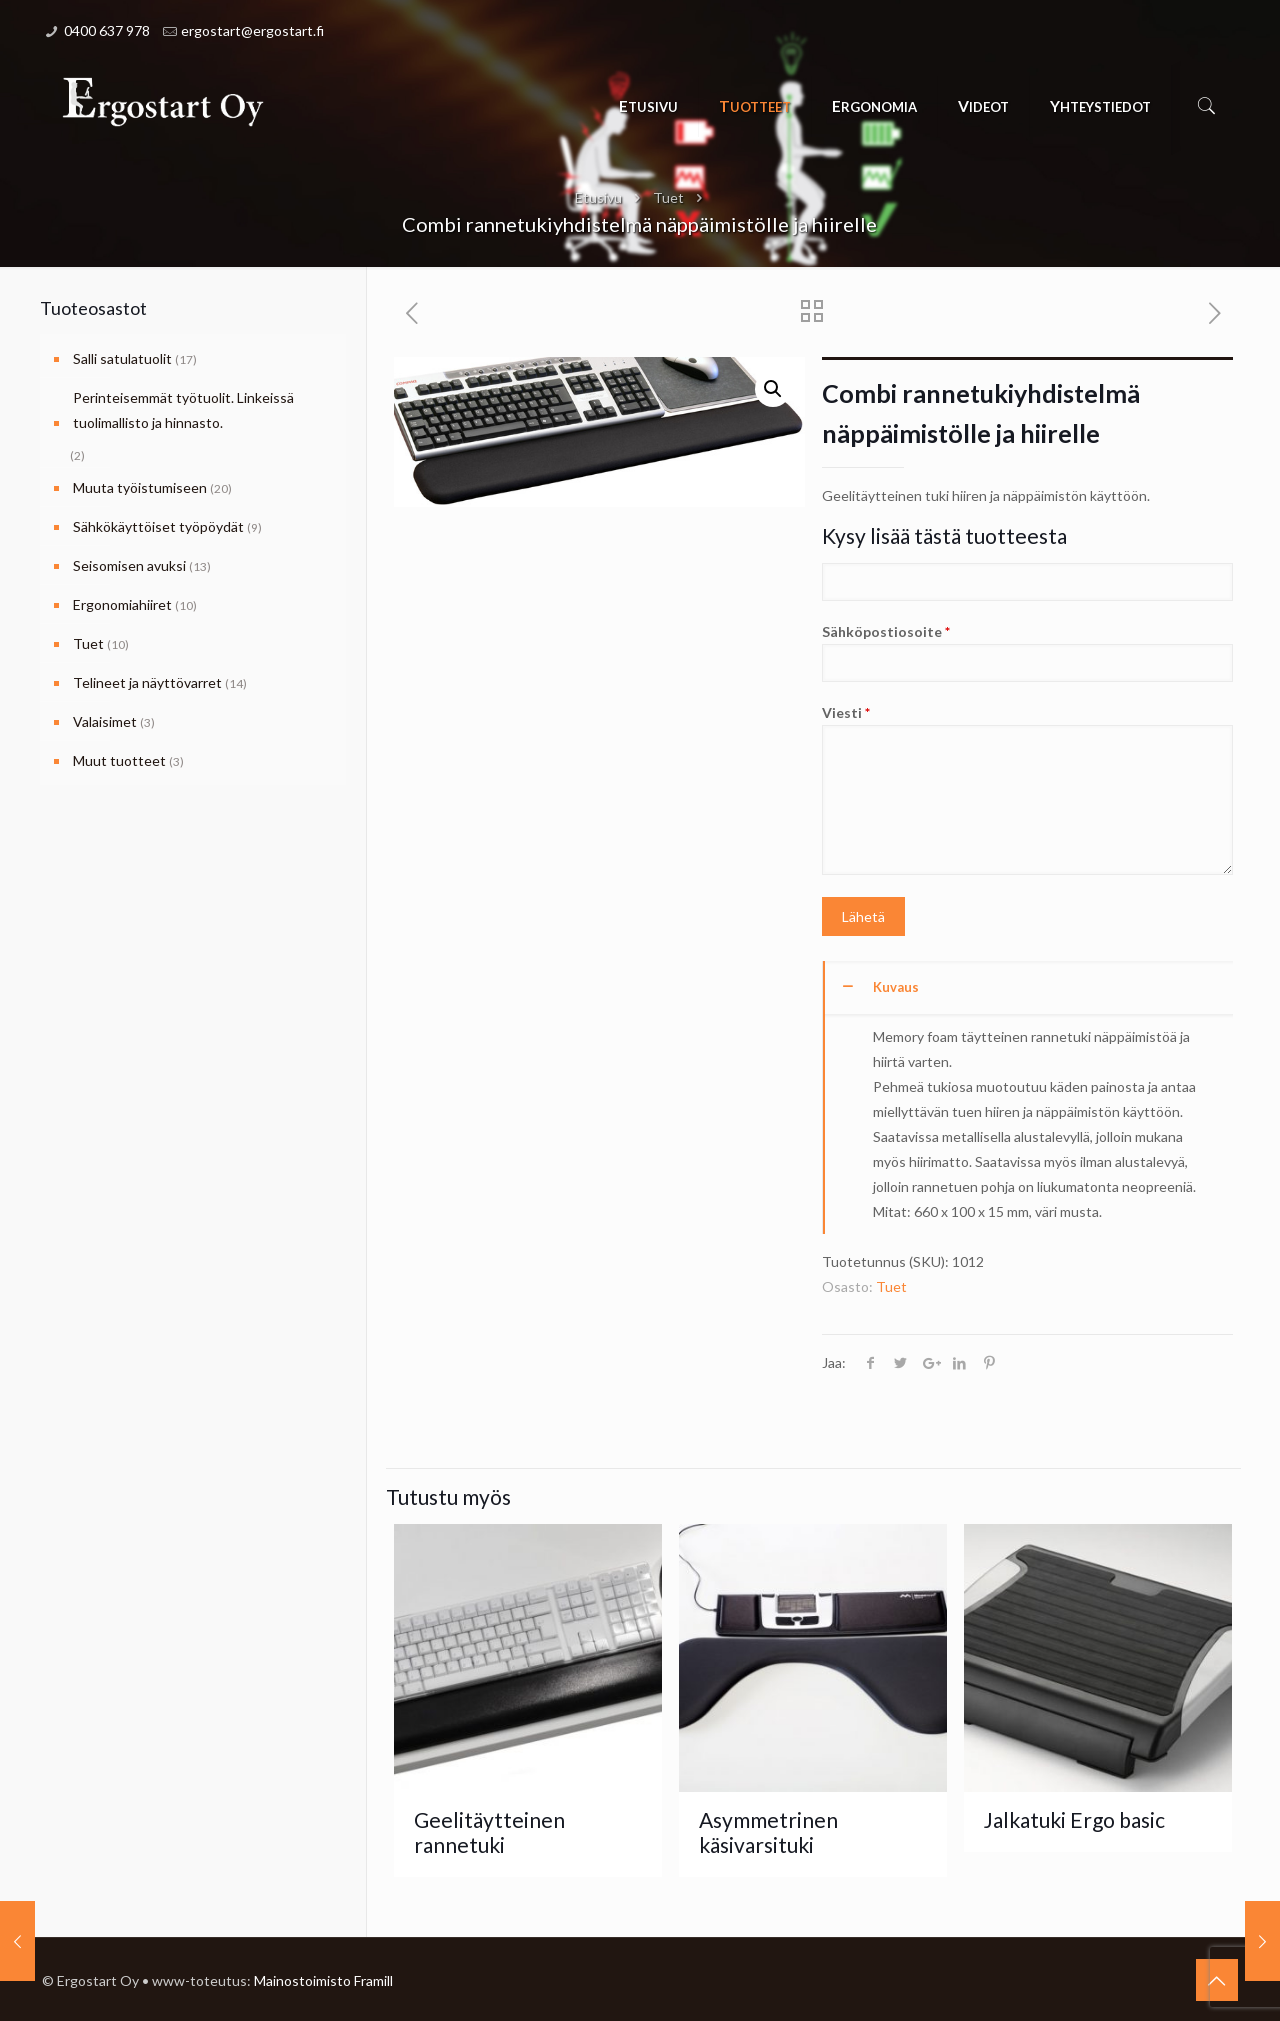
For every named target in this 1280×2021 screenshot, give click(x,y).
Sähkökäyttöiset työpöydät (158, 526)
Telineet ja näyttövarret (147, 682)
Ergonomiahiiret (122, 604)
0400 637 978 (107, 30)
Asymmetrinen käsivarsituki (768, 1832)
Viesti (1027, 789)
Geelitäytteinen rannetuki (489, 1832)
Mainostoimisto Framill (323, 1980)
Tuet (668, 197)
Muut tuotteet (119, 760)
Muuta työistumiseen (140, 487)
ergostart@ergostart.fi (252, 30)
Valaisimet (105, 721)
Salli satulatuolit (122, 358)
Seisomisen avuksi (129, 565)
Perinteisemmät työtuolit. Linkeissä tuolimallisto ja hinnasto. (183, 410)
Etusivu (598, 197)
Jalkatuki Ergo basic (1074, 1819)
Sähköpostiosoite (1027, 652)
